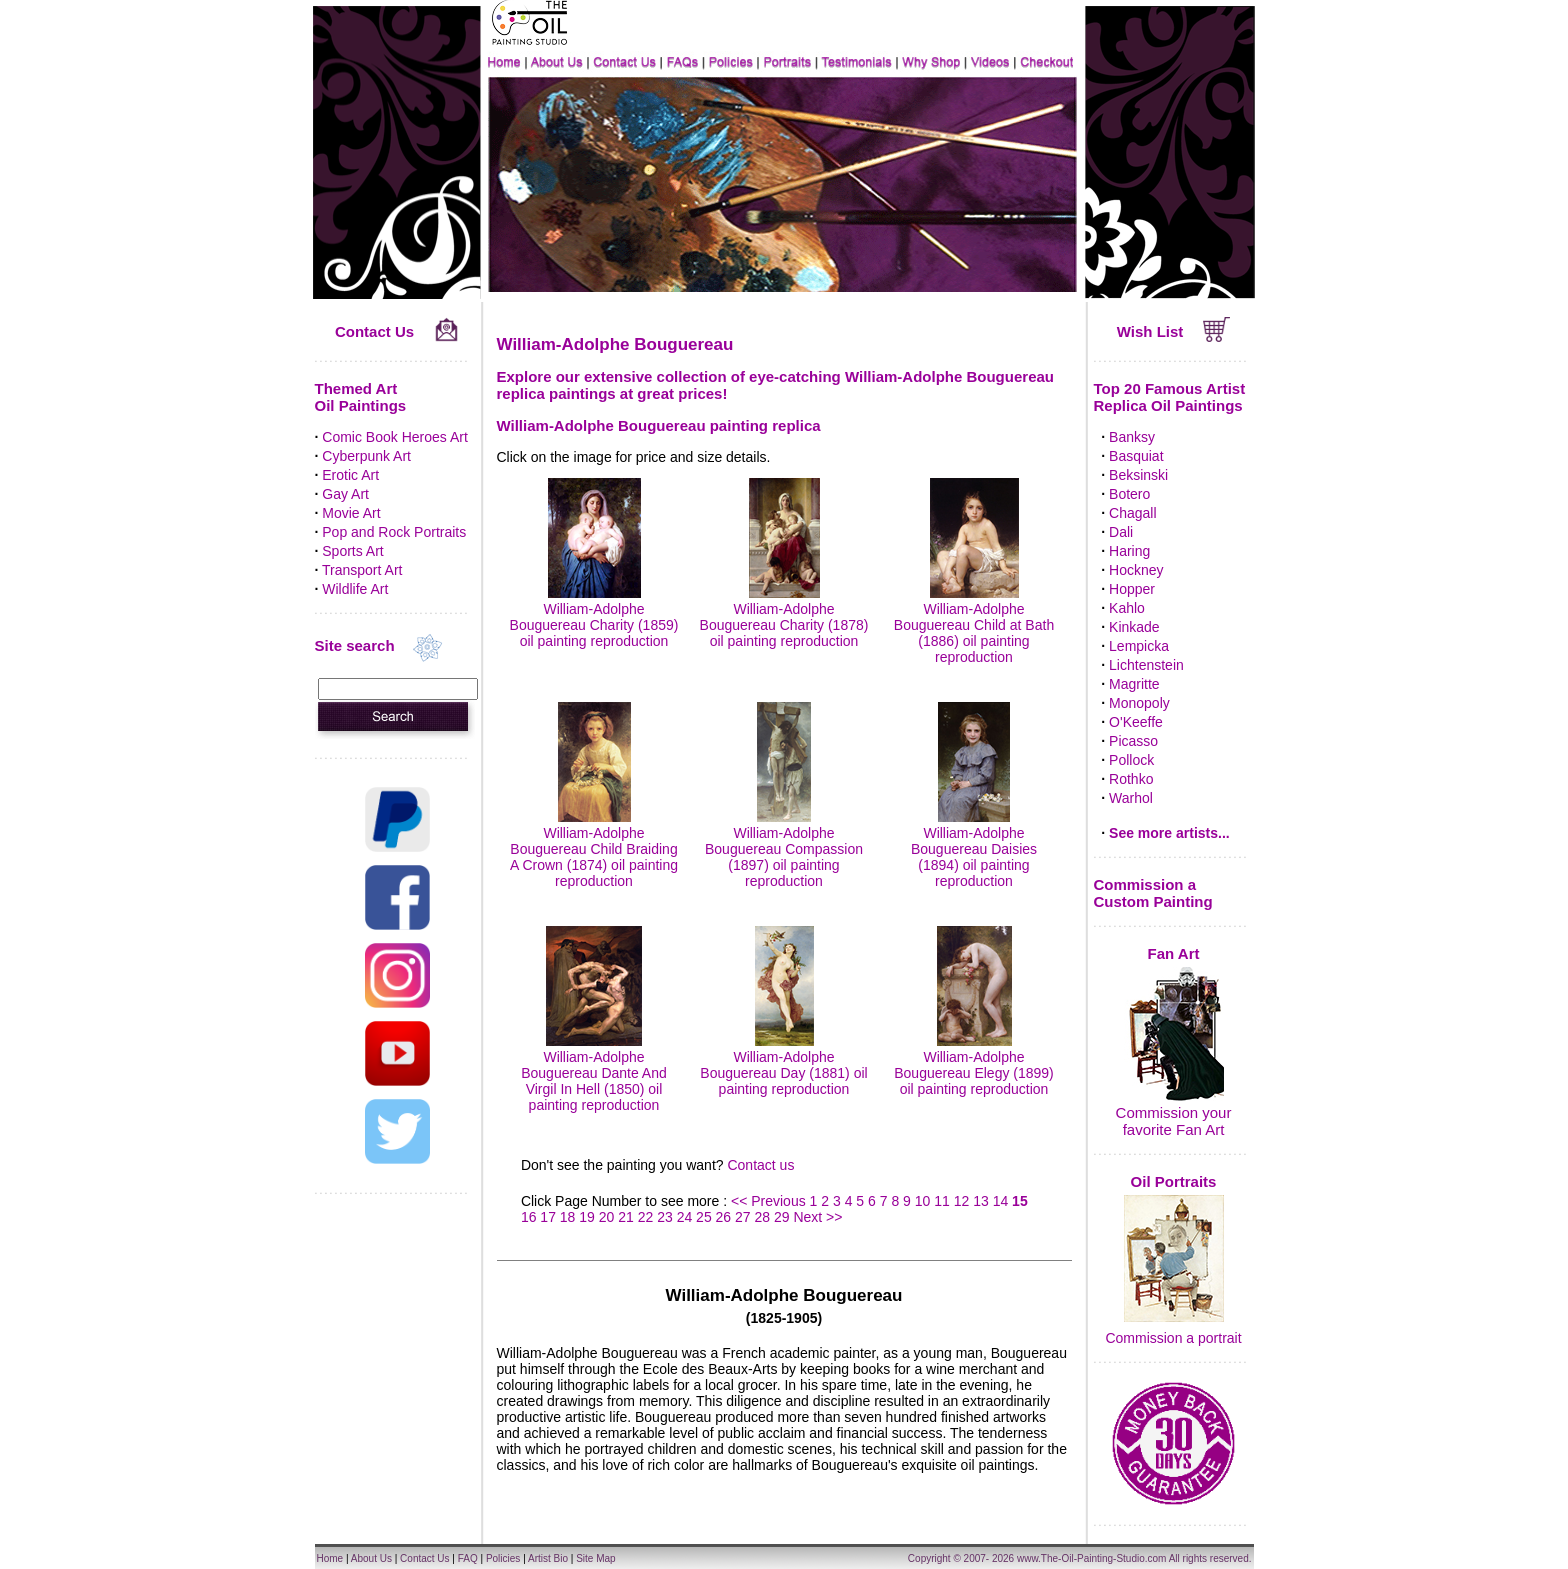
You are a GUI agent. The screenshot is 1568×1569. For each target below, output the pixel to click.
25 (704, 1217)
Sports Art (352, 551)
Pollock (1131, 760)
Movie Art (351, 513)
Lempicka (1139, 646)
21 (626, 1217)
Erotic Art (350, 475)
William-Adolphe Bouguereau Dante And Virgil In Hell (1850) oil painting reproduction (594, 1073)
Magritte (1134, 684)
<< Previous (770, 1201)
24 (685, 1217)
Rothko (1131, 779)
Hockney (1136, 570)
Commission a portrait (1173, 1338)
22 (646, 1217)
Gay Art (345, 494)
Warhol (1131, 798)
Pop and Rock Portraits (394, 532)
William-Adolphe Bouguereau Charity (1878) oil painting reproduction (784, 617)
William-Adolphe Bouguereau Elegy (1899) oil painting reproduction (974, 1065)
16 (529, 1217)
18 (568, 1217)
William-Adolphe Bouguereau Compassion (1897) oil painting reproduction (784, 849)
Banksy (1132, 437)
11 (942, 1201)
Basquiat (1136, 456)
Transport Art (362, 570)
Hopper (1132, 589)
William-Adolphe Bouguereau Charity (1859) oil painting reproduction (594, 617)
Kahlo (1127, 608)
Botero (1129, 494)
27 (743, 1217)
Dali (1121, 532)
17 (548, 1217)
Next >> (817, 1217)
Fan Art (1174, 953)
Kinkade (1134, 627)
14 (1001, 1201)
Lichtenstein (1146, 665)
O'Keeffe (1136, 722)
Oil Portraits (1174, 1181)
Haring (1129, 551)
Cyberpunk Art (366, 456)
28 (763, 1217)
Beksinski (1138, 475)
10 (923, 1201)
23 (665, 1217)
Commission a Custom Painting (1153, 893)
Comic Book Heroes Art (395, 437)
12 (962, 1201)
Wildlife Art (355, 589)
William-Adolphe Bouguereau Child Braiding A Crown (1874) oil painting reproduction (594, 849)
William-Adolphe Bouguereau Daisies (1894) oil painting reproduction (974, 849)
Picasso (1133, 741)
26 (724, 1217)
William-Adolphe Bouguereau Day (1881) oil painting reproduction (783, 1065)
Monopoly (1139, 703)
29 (782, 1217)
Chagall (1132, 513)
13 (981, 1201)
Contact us (760, 1165)
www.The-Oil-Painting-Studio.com (1092, 1558)
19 (587, 1217)
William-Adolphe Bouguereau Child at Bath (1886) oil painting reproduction (974, 625)
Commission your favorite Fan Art (1174, 1121)
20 (607, 1217)
